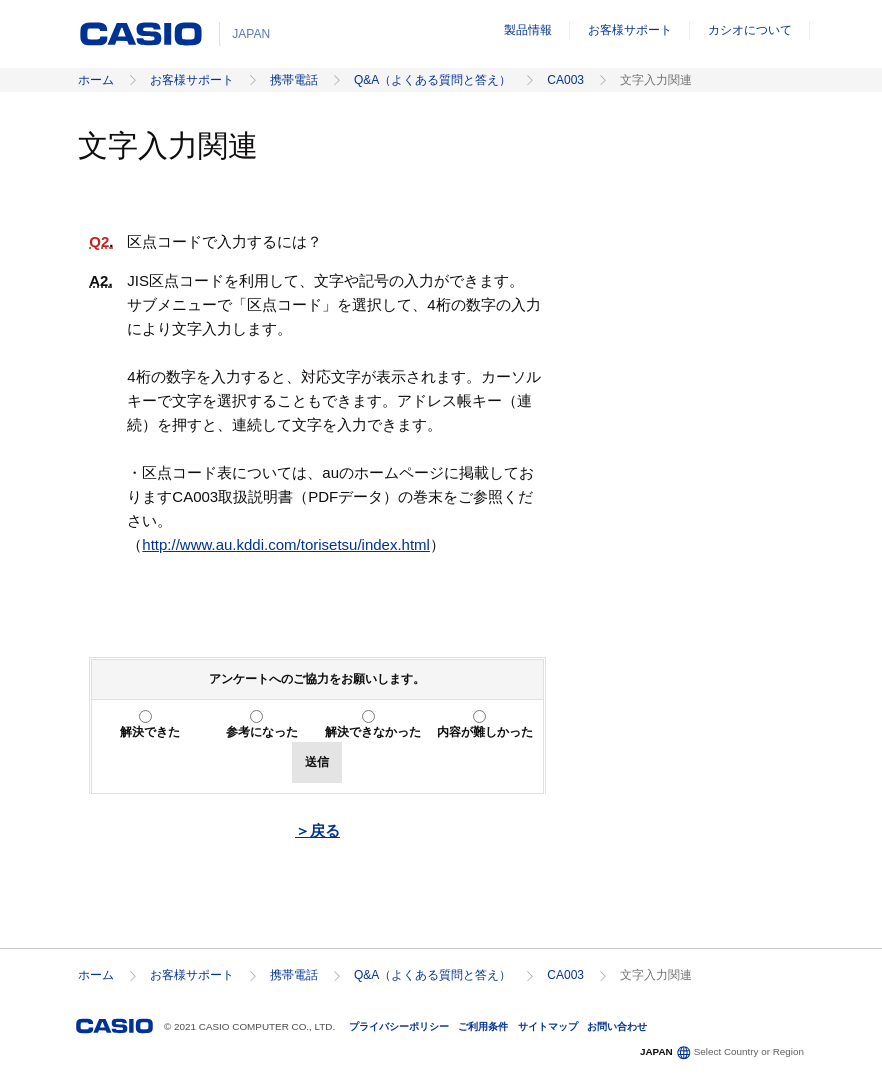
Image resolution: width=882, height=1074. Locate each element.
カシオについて (750, 30)
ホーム (96, 80)
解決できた (150, 732)
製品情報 (528, 30)
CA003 (565, 80)
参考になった (262, 732)
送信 (317, 762)
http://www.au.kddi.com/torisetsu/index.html (286, 544)
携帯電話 (294, 80)
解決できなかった (373, 732)
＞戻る (317, 830)
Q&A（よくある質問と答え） (432, 80)
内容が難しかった (485, 732)
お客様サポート (630, 30)
